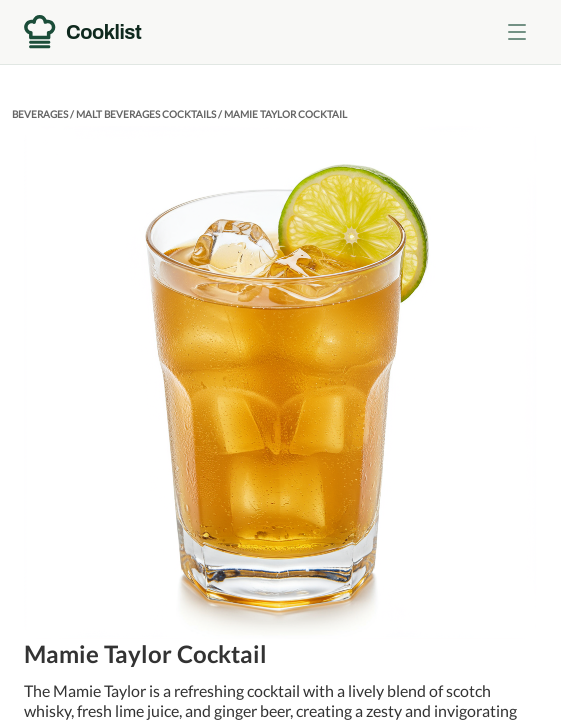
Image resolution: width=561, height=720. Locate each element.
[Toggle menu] (517, 32)
